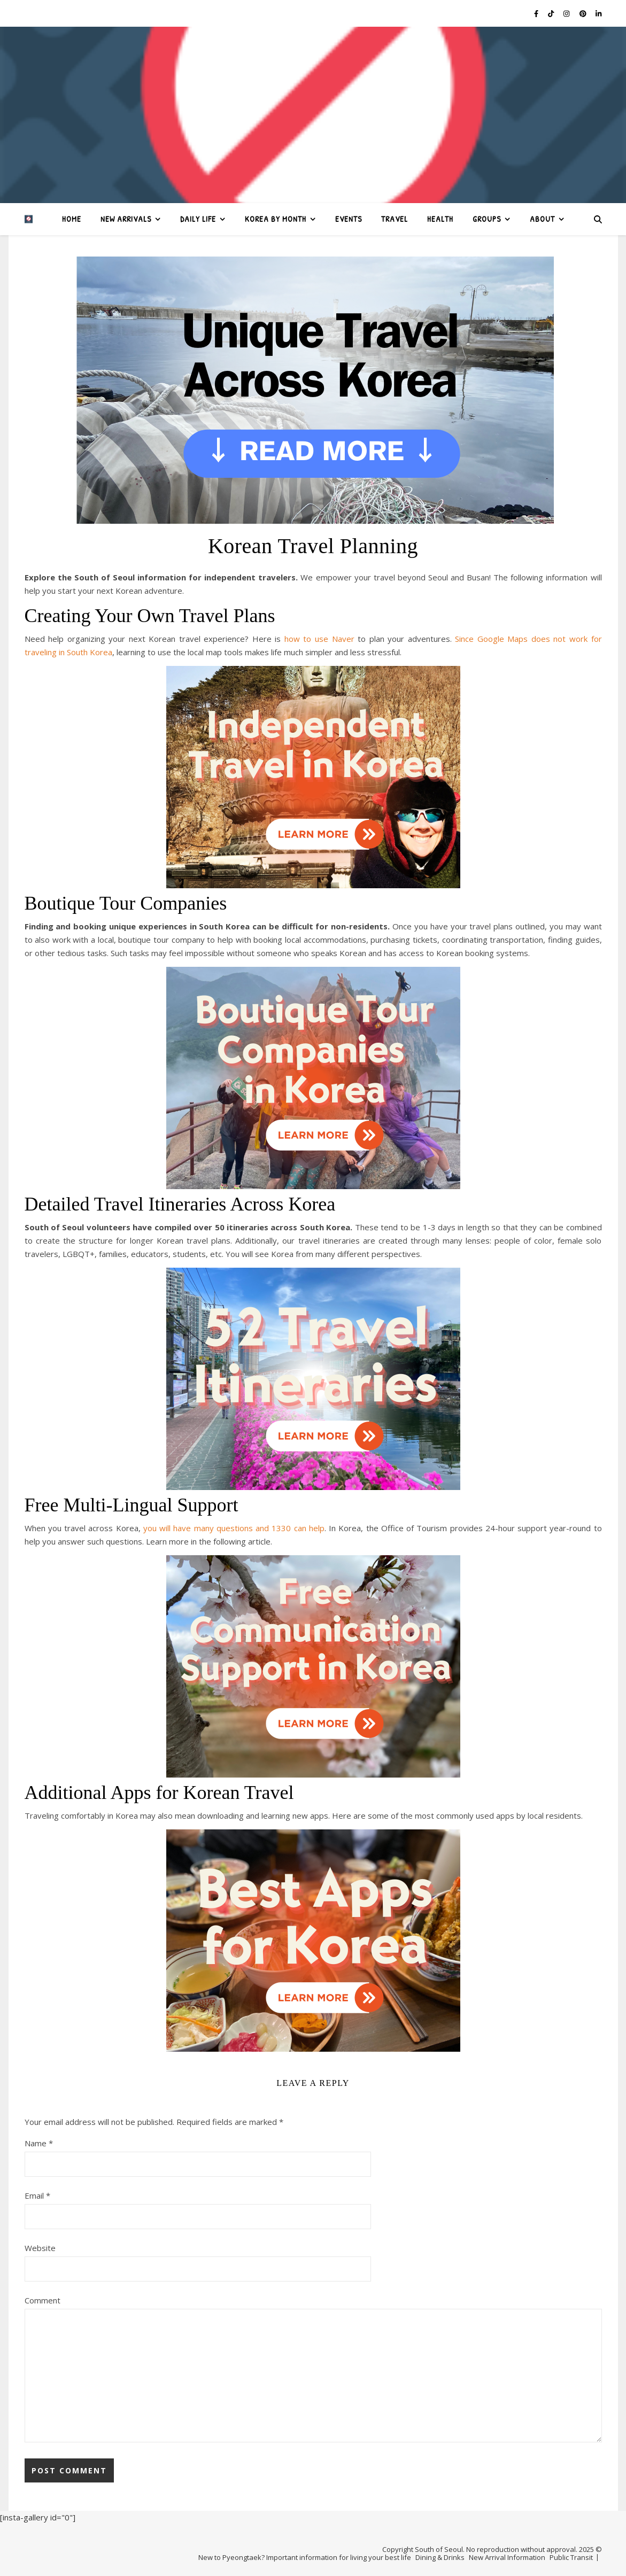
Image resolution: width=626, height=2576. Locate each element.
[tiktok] (551, 13)
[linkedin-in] (598, 13)
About (542, 218)
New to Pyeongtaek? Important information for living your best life (304, 2557)
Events (348, 218)
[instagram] (567, 13)
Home (71, 218)
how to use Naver (317, 638)
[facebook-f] (537, 13)
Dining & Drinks (440, 2557)
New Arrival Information (507, 2557)
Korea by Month (275, 218)
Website (40, 2248)
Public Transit (571, 2557)
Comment (42, 2300)
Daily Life (198, 218)
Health (440, 218)
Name (39, 2143)
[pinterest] (583, 13)
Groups (487, 218)
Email (37, 2195)
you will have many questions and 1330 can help (233, 1528)
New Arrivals (126, 218)
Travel (394, 218)
